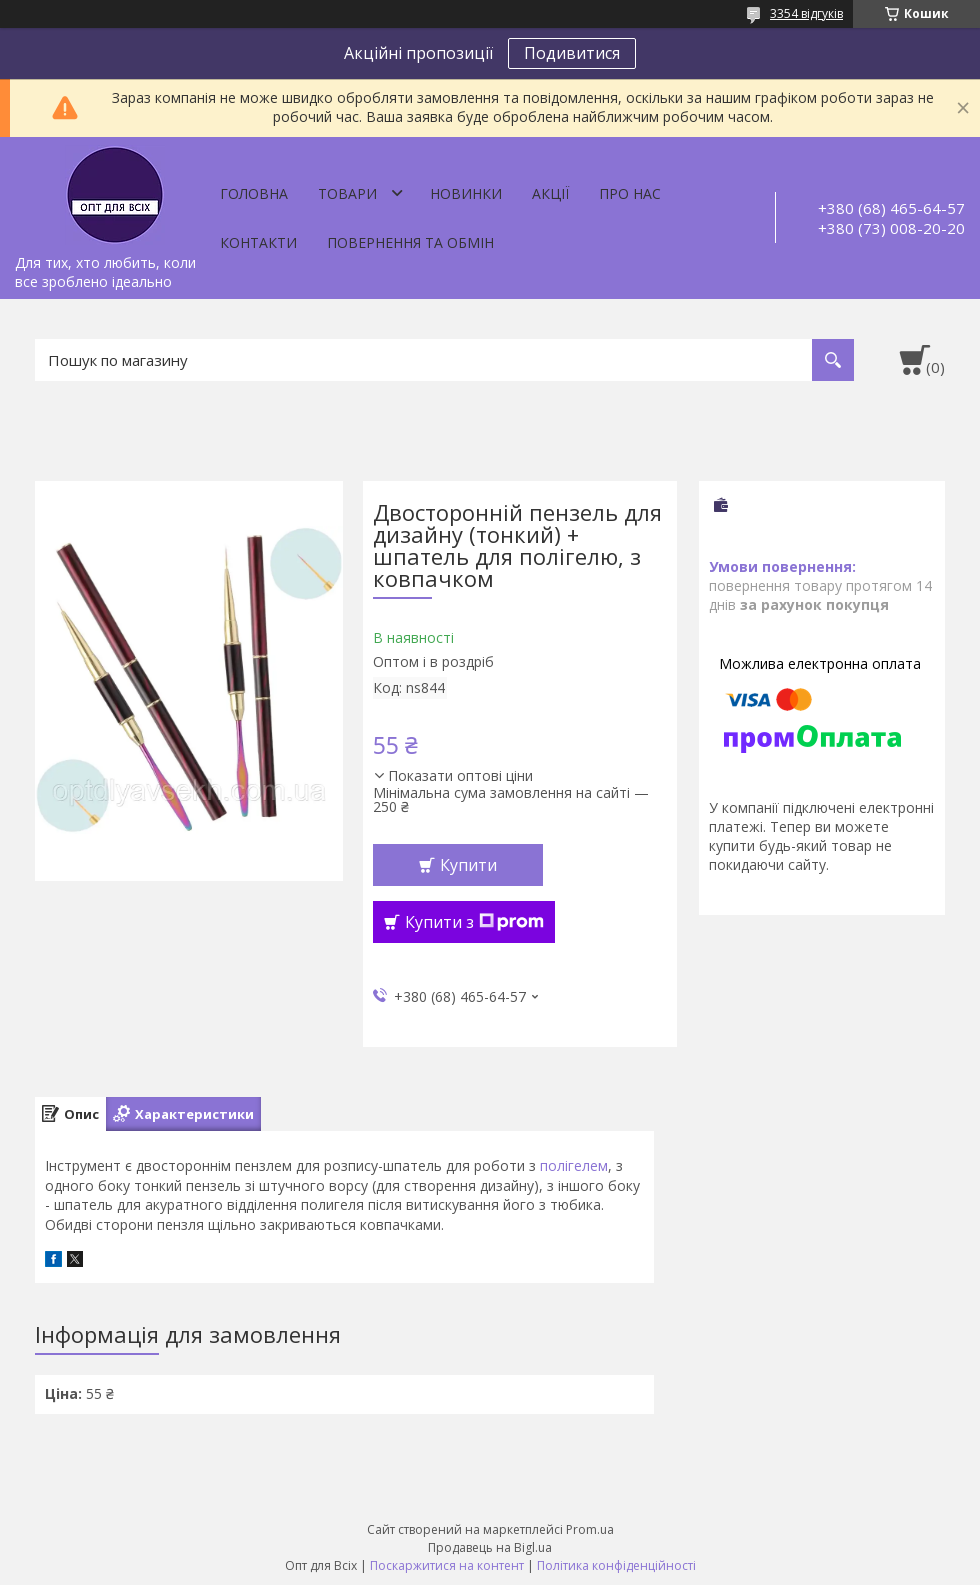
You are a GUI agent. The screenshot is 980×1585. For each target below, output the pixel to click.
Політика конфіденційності (616, 1565)
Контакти (258, 242)
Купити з (474, 922)
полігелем (574, 1165)
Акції (550, 193)
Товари (347, 193)
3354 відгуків (806, 13)
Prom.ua (590, 1529)
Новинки (466, 193)
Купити (468, 865)
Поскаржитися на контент (447, 1565)
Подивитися (572, 53)
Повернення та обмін (410, 242)
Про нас (630, 193)
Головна (254, 193)
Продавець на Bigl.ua (490, 1547)
